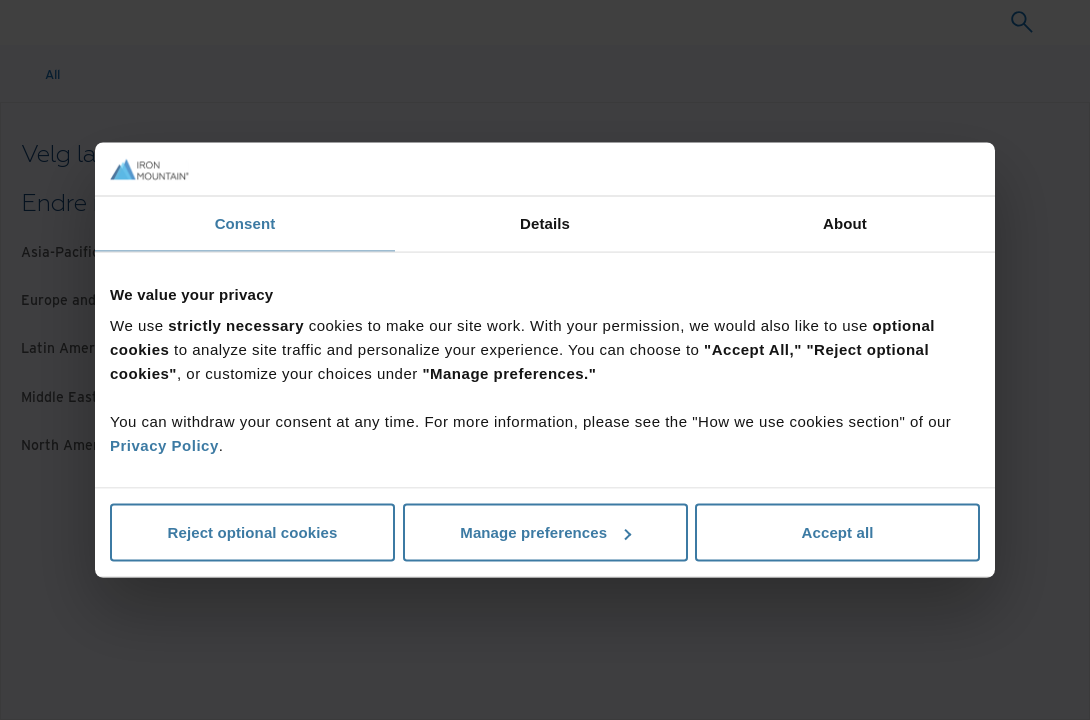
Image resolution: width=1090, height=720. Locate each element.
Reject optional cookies (253, 532)
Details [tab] (545, 222)
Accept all (838, 532)
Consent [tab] (245, 222)
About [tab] (845, 222)
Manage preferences (545, 532)
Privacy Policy (164, 445)
